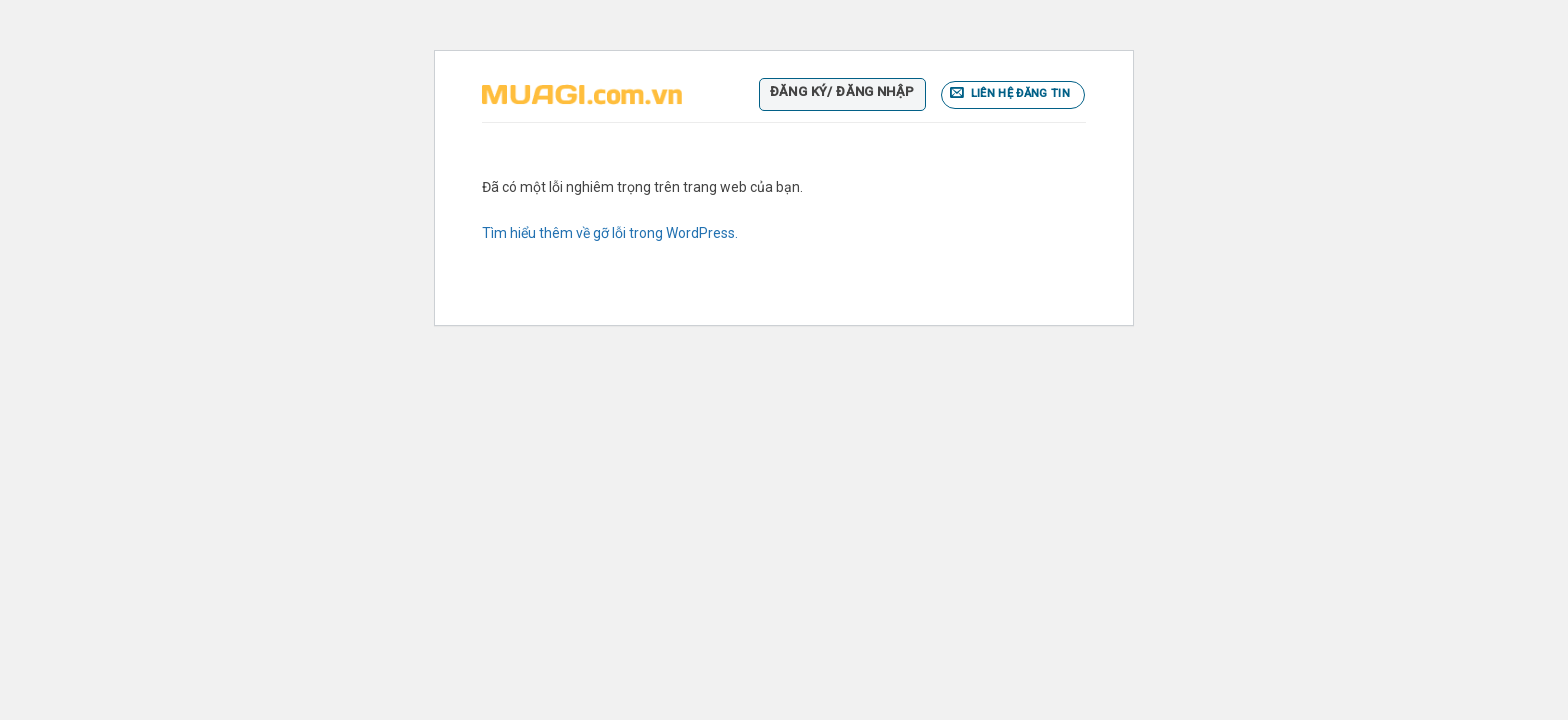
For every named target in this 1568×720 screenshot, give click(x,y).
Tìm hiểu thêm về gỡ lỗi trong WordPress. (610, 233)
